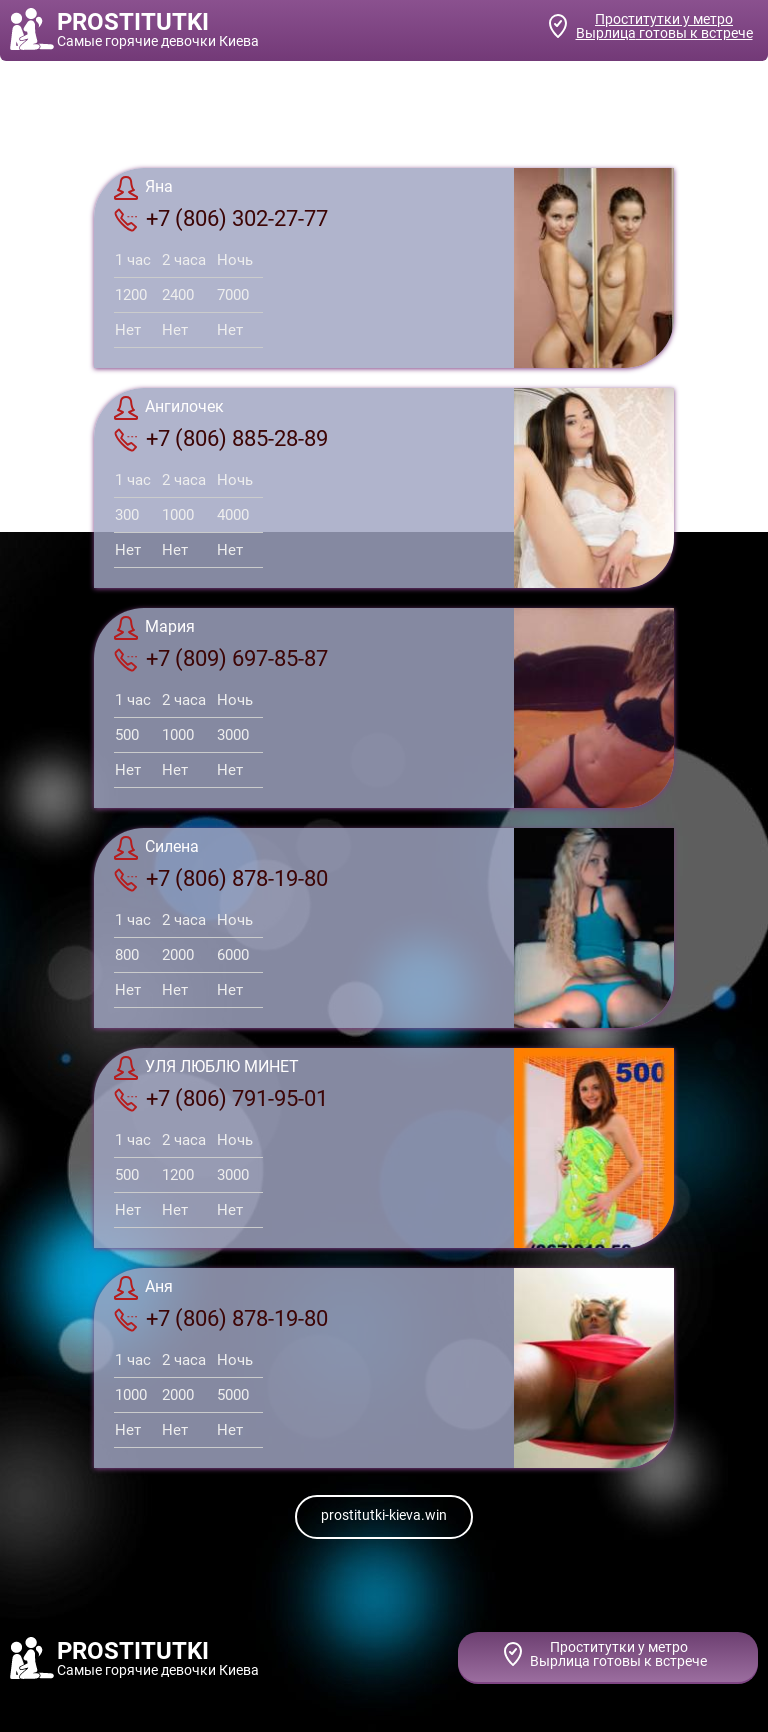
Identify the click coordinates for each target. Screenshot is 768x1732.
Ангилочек (169, 408)
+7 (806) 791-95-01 (221, 1099)
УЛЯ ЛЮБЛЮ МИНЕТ (206, 1068)
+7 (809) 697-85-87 (221, 659)
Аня (143, 1288)
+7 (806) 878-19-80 (221, 879)
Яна (143, 188)
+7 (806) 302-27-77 (221, 219)
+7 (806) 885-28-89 (221, 439)
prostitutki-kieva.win (384, 1515)
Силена (156, 848)
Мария (154, 628)
